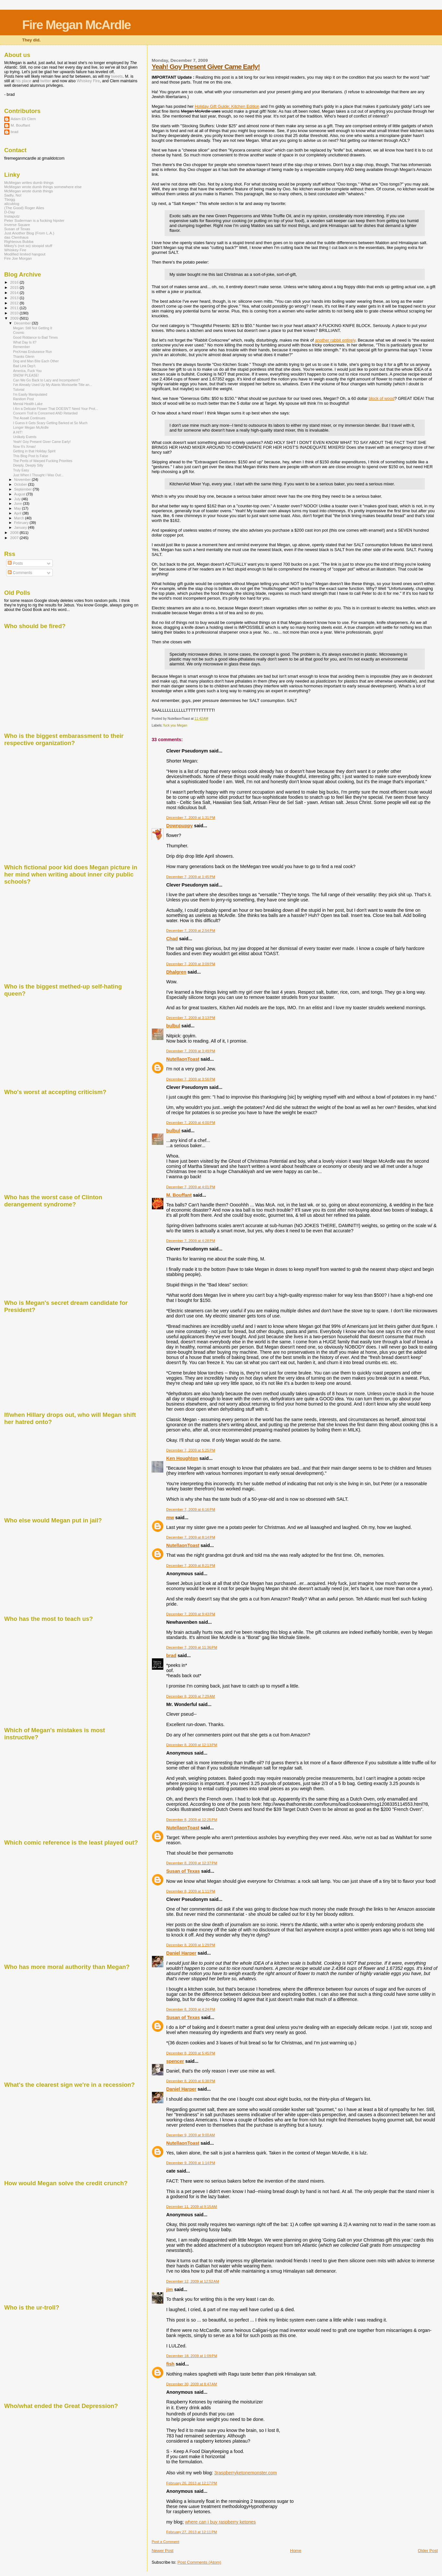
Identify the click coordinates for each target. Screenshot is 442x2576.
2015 (14, 287)
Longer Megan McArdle (31, 427)
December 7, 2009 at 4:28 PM (190, 1241)
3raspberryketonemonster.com (245, 2472)
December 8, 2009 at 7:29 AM (190, 1696)
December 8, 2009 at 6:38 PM (190, 2081)
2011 (14, 308)
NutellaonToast (182, 1059)
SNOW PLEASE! (26, 375)
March (19, 518)
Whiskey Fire (88, 81)
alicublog (11, 203)
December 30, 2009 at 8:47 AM (191, 2384)
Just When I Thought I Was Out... (38, 475)
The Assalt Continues (29, 418)
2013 (14, 298)
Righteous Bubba (18, 241)
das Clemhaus (16, 237)
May (18, 508)
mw (170, 1517)
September (23, 489)
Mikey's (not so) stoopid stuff (28, 245)
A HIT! (17, 432)
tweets (117, 76)
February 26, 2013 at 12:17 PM (191, 2483)
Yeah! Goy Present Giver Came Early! (206, 66)
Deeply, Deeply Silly (28, 465)
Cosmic (18, 332)
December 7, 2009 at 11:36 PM (191, 1647)
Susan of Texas (183, 1871)
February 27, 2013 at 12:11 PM (191, 2532)
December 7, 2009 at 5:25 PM (190, 1450)
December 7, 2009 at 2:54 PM (190, 930)
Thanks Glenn (23, 356)
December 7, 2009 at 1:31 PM (190, 817)
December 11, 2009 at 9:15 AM (191, 2207)
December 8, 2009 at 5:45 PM (190, 2053)
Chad (172, 938)
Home (295, 2550)
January (21, 527)
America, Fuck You (27, 371)
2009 (14, 318)
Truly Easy (21, 470)
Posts (15, 563)
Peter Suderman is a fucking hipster (34, 220)
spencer (175, 2061)
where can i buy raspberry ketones (220, 2522)
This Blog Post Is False (30, 456)
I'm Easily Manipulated (30, 394)
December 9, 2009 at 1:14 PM (190, 2163)
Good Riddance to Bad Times (35, 337)
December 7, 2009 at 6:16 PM (190, 1509)
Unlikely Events (24, 437)
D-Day (9, 212)
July (18, 499)
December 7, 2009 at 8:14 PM (190, 1537)
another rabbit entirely (335, 340)
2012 (14, 303)
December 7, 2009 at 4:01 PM (190, 1187)
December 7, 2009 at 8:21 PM (190, 1565)
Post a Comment (165, 2542)
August (20, 494)
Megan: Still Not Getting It (32, 328)
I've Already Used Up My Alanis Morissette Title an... (52, 385)
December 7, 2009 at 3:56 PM (190, 1079)
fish (170, 2364)
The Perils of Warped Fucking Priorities (42, 461)
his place (23, 81)
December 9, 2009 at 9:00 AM (190, 2135)
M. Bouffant (179, 1195)
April (18, 513)
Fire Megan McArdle (76, 25)
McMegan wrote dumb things (28, 191)
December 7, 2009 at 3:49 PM (190, 1051)
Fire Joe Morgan (18, 258)
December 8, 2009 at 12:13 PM (191, 1745)
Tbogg (9, 199)
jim (169, 2289)
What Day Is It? (24, 342)
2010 (14, 313)
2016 (14, 282)
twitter (45, 81)
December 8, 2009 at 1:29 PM (190, 1945)
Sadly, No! (12, 195)
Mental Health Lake (27, 404)
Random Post (23, 399)
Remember (21, 347)
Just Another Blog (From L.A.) (29, 233)
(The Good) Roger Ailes (24, 208)
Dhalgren (176, 972)
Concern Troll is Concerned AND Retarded (45, 413)
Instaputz (12, 216)
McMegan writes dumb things (28, 182)
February (22, 523)
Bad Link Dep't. (24, 366)
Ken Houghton (182, 1458)
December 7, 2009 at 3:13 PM (190, 1018)
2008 (14, 532)
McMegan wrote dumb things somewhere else (43, 187)
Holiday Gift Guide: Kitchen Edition (227, 106)
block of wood (382, 398)
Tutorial (18, 389)
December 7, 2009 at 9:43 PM (190, 1614)
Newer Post (162, 2550)
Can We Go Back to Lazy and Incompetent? (46, 380)
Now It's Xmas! (24, 446)
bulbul (173, 1025)
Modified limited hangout (24, 254)
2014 (14, 292)
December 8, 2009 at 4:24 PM (190, 2009)
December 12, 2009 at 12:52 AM (192, 2281)
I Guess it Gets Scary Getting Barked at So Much (50, 423)
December (23, 323)
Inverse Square (17, 224)
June (18, 503)
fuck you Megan (175, 725)
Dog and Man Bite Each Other (36, 361)
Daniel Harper (181, 1953)
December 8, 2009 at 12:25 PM (191, 1820)
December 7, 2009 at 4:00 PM (190, 1122)
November (23, 479)
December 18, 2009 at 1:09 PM (191, 2356)
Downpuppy (179, 825)
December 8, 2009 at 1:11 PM (190, 1891)
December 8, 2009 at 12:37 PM (191, 1863)
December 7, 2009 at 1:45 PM (190, 877)
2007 (14, 538)
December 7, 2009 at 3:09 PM (190, 964)
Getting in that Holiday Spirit (34, 451)
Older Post (428, 2550)
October (21, 484)
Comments (20, 573)
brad (171, 1655)
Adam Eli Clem (23, 119)
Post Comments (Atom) (199, 2562)
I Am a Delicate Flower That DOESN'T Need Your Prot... (55, 409)
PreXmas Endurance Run (32, 352)
